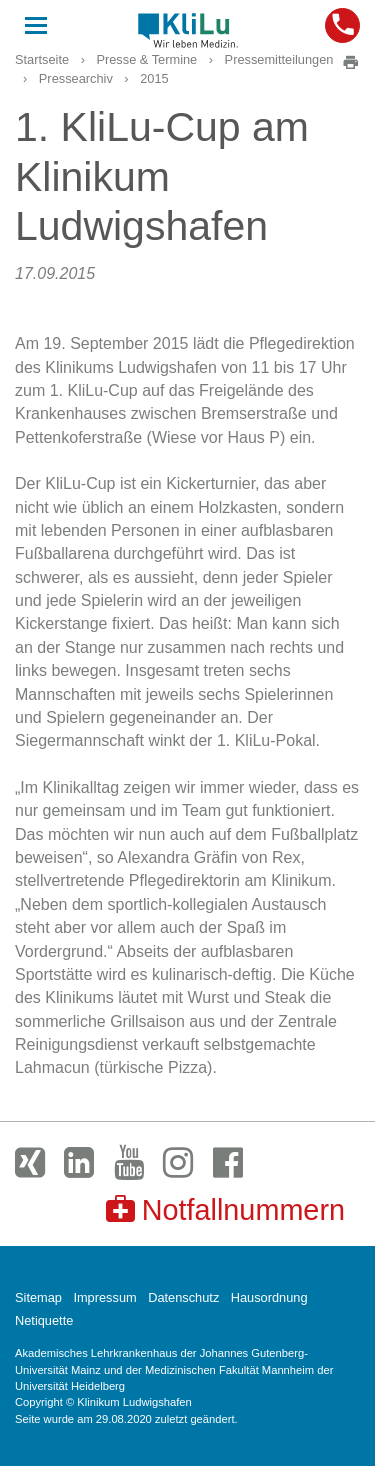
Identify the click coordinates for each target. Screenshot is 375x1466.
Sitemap (38, 1297)
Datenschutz (183, 1297)
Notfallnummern (225, 1209)
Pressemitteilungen (279, 59)
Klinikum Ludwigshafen (188, 30)
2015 (154, 78)
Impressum (104, 1297)
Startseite (42, 59)
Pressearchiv (76, 78)
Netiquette (44, 1320)
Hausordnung (269, 1297)
